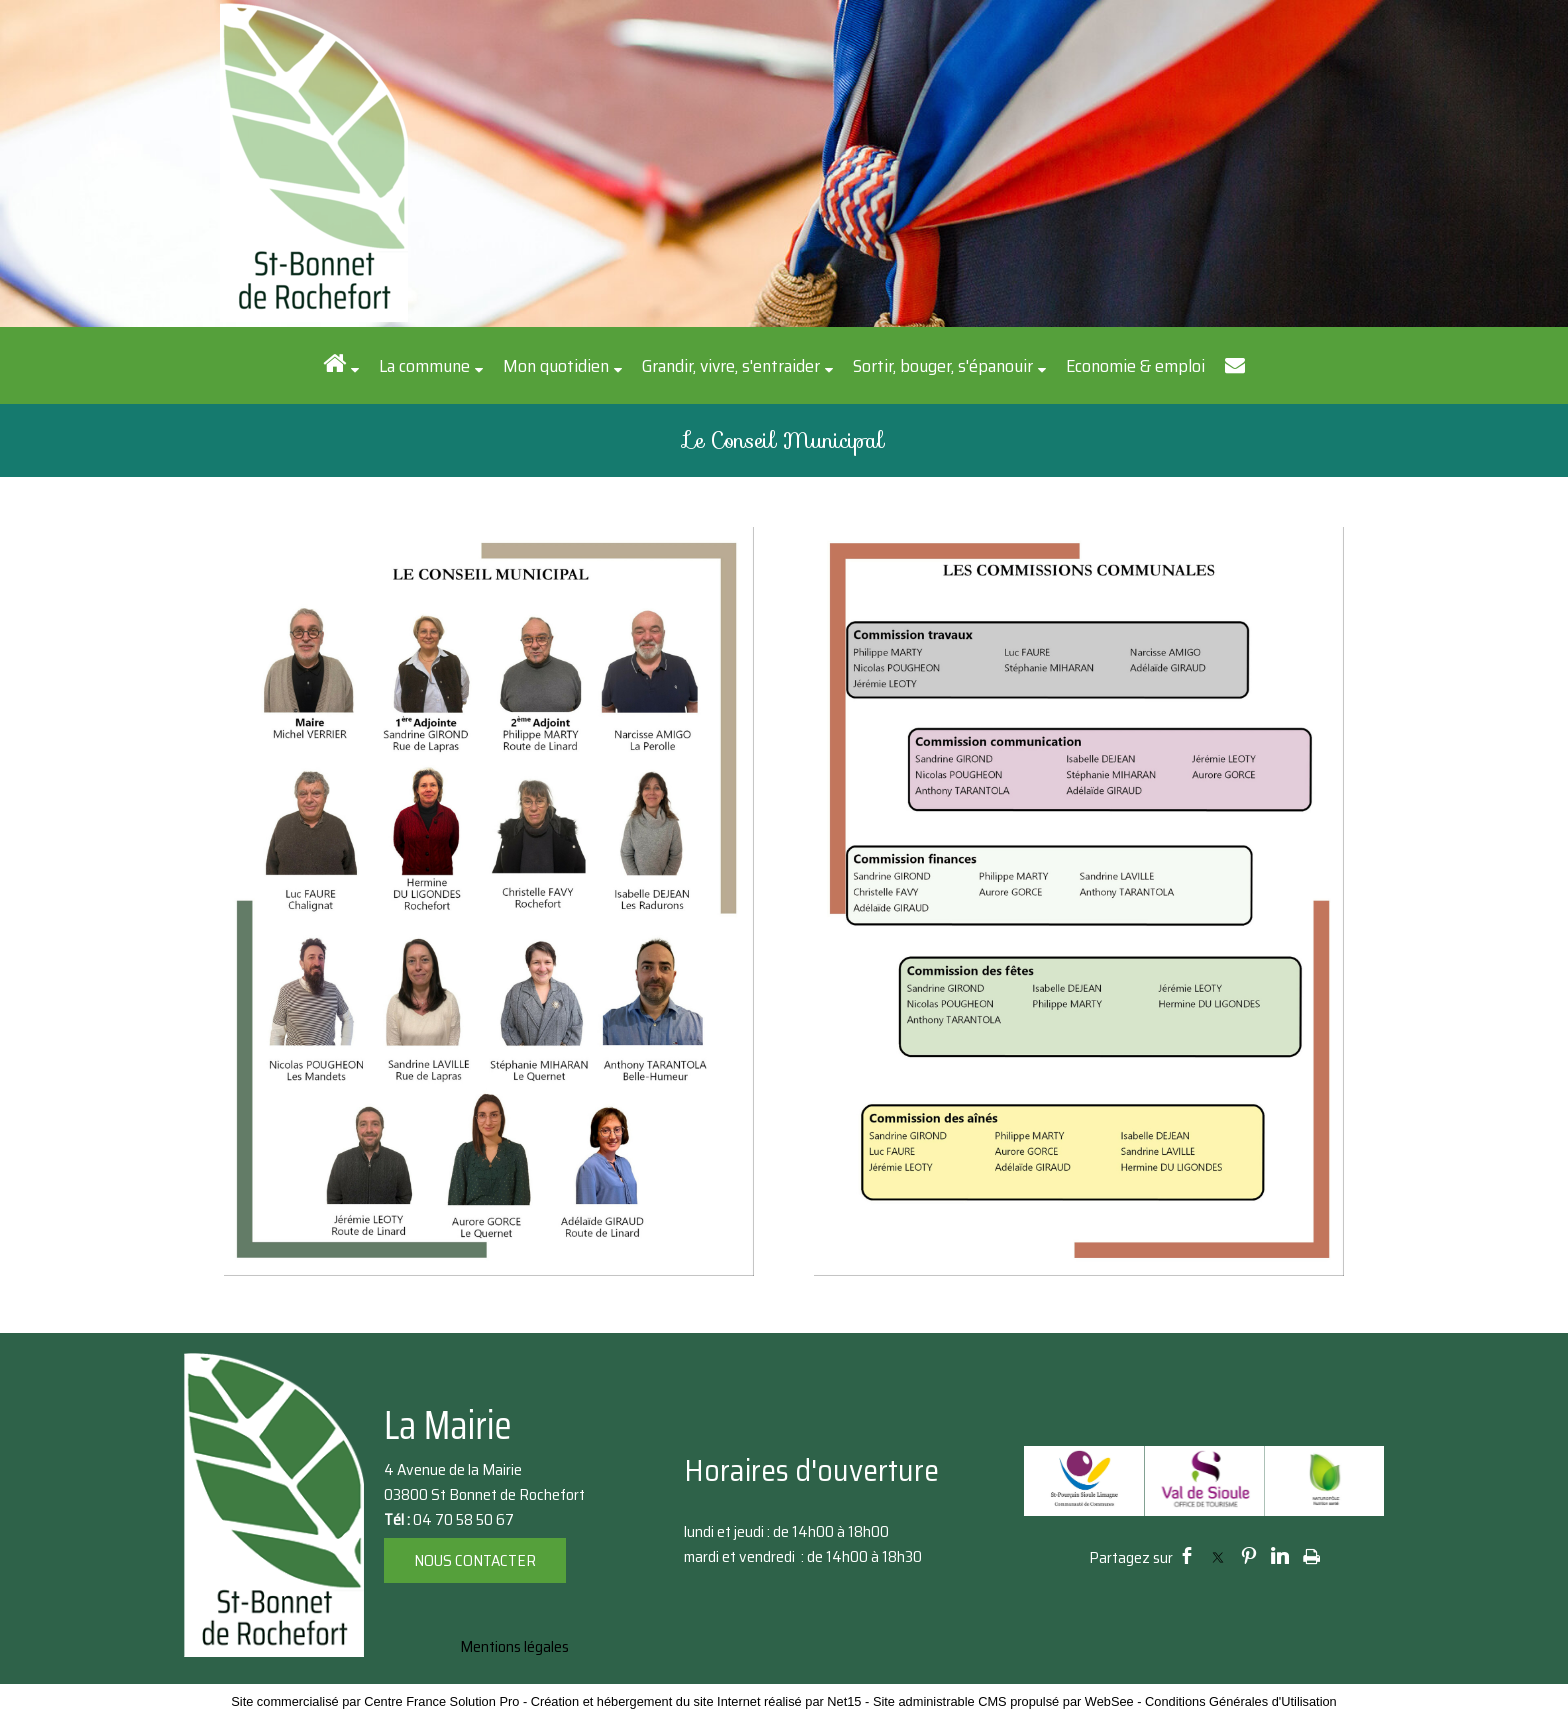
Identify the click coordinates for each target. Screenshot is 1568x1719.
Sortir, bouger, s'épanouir (943, 366)
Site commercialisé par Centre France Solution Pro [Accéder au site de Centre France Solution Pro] (375, 1701)
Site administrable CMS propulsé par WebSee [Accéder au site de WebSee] (1003, 1701)
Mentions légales (514, 1646)
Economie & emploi (1135, 366)
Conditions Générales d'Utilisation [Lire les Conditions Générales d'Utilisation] (1241, 1701)
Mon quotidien (556, 366)
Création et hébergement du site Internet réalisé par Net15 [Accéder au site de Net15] (696, 1701)
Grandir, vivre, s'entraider (731, 366)
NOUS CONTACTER (475, 1560)
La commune (424, 366)
